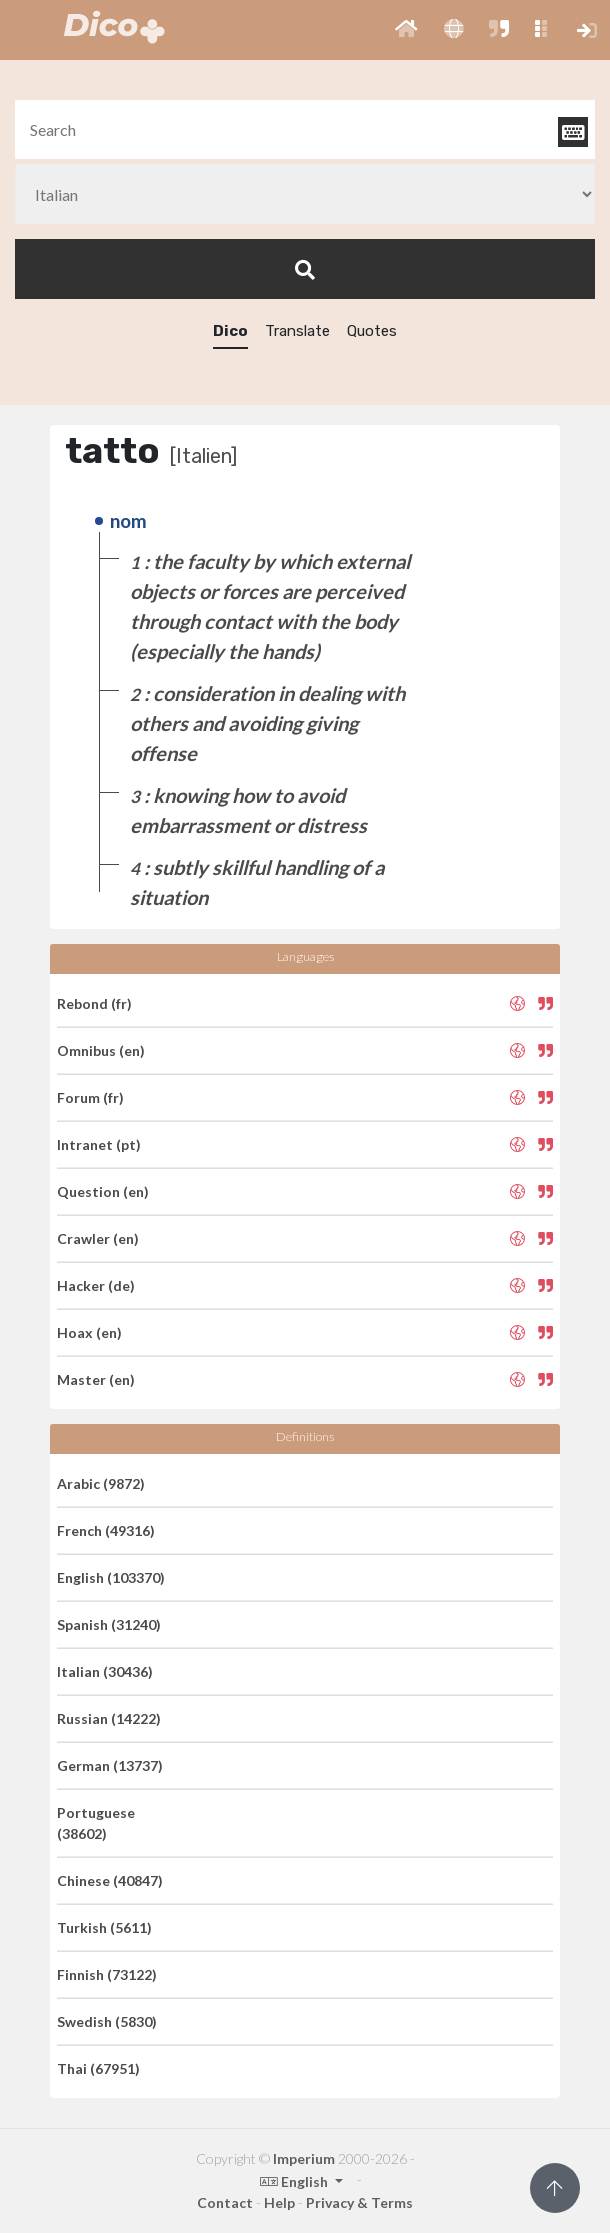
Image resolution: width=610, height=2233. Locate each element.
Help (279, 2202)
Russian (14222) (109, 1718)
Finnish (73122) (107, 1974)
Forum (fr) (90, 1097)
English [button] (295, 2181)
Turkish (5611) (104, 1927)
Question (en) (103, 1191)
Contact (225, 2202)
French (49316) (106, 1530)
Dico (230, 331)
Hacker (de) (96, 1285)
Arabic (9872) (101, 1483)
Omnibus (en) (101, 1050)
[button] (406, 30)
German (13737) (110, 1765)
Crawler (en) (98, 1238)
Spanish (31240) (109, 1624)
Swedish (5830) (107, 2021)
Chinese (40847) (110, 1880)
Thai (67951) (98, 2068)
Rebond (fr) (94, 1003)
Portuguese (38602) (96, 1823)
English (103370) (111, 1577)
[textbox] (305, 129)
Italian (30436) (105, 1671)
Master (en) (96, 1379)
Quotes (372, 331)
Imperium (304, 2158)
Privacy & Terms (359, 2202)
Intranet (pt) (99, 1144)
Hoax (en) (89, 1332)
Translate (297, 331)
